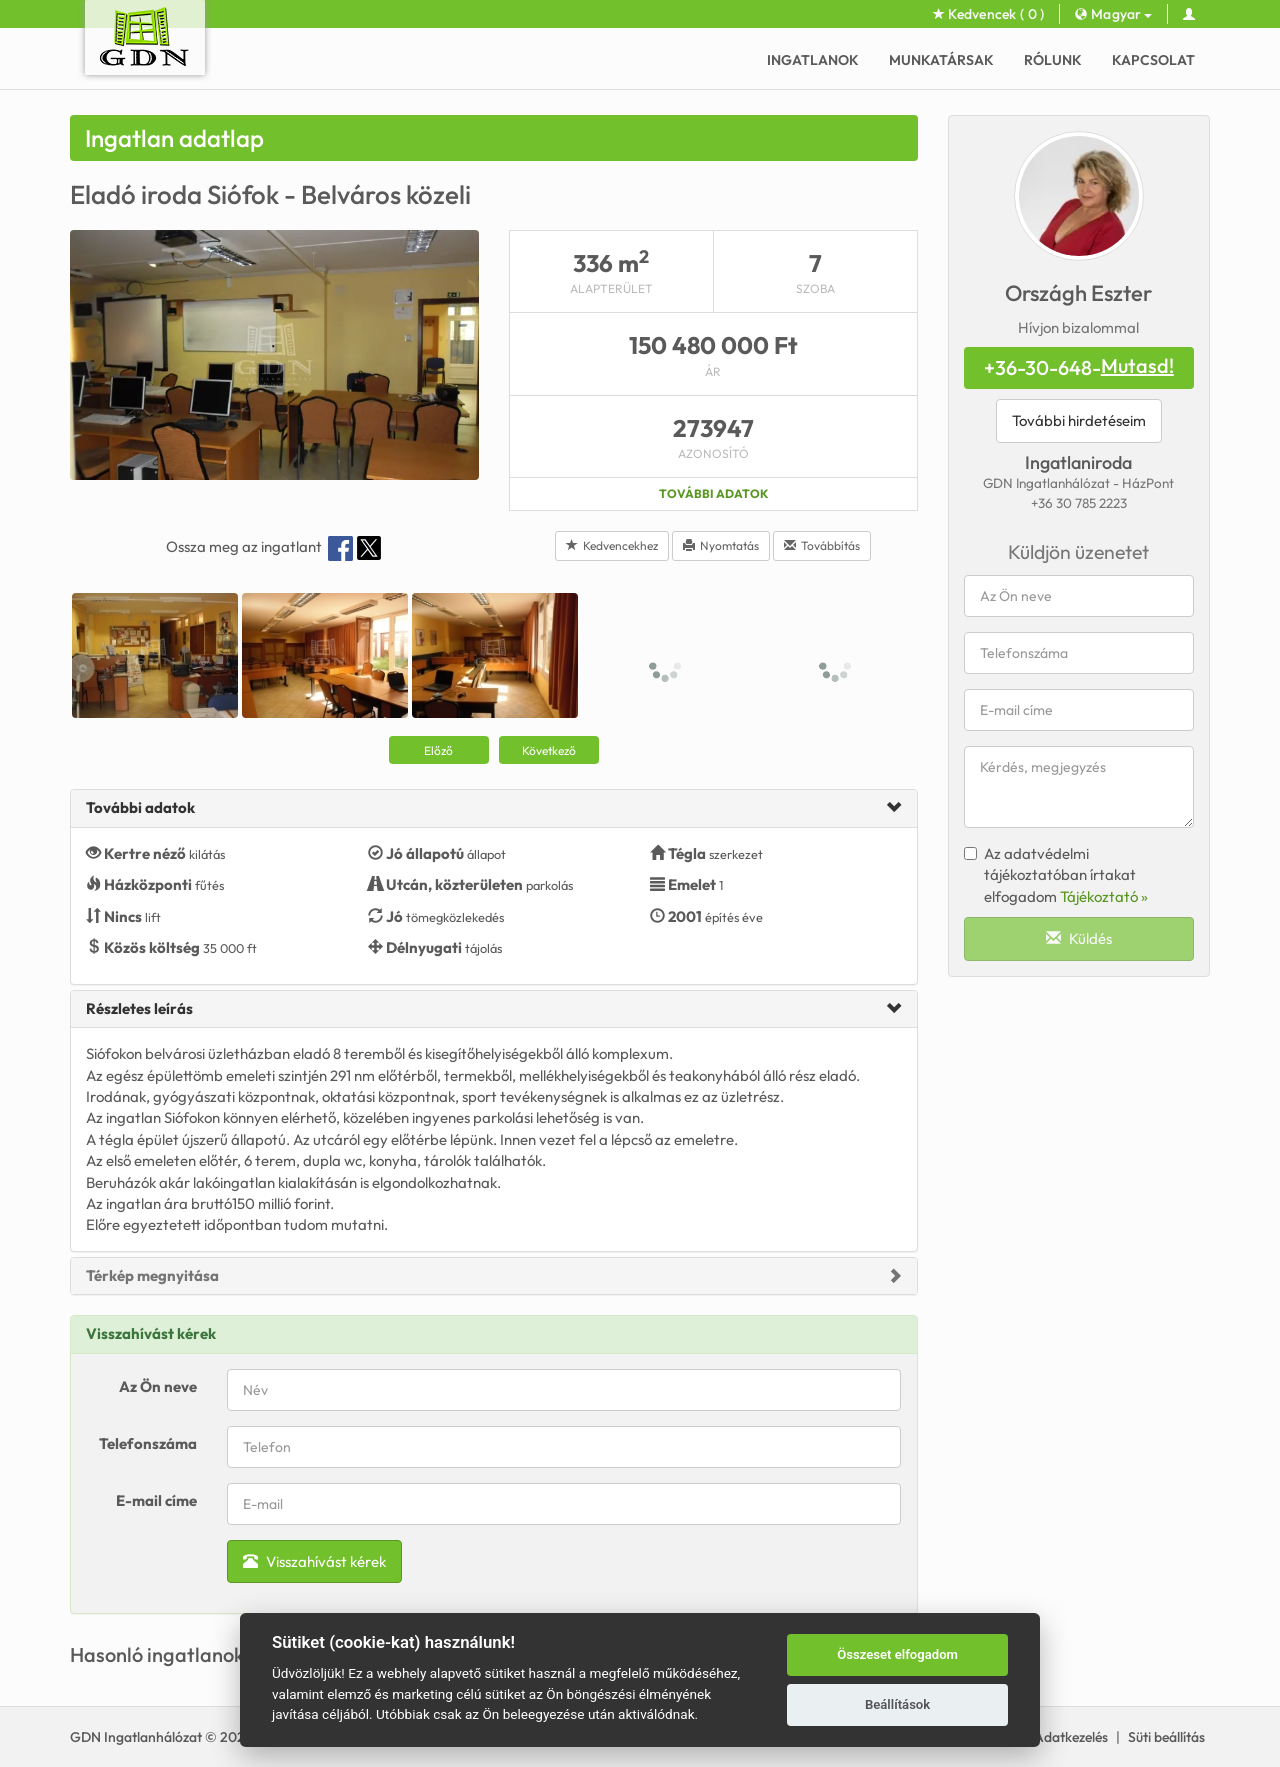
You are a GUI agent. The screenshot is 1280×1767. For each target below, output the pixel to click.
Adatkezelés (1071, 1737)
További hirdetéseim (1079, 420)
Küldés (1079, 938)
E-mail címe (156, 1500)
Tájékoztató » (1104, 896)
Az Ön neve (158, 1386)
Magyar (1113, 14)
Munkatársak (941, 60)
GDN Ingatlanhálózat (136, 1737)
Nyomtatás (721, 545)
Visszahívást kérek (314, 1561)
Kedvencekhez (612, 545)
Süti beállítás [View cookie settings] (1166, 1737)
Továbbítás (822, 545)
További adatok (713, 493)
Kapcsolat (1153, 60)
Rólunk (1053, 60)
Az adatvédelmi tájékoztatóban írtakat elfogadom (1056, 875)
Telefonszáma (148, 1443)
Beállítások (897, 1704)
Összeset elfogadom (897, 1654)
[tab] (494, 808)
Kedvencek (989, 14)
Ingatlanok (813, 60)
